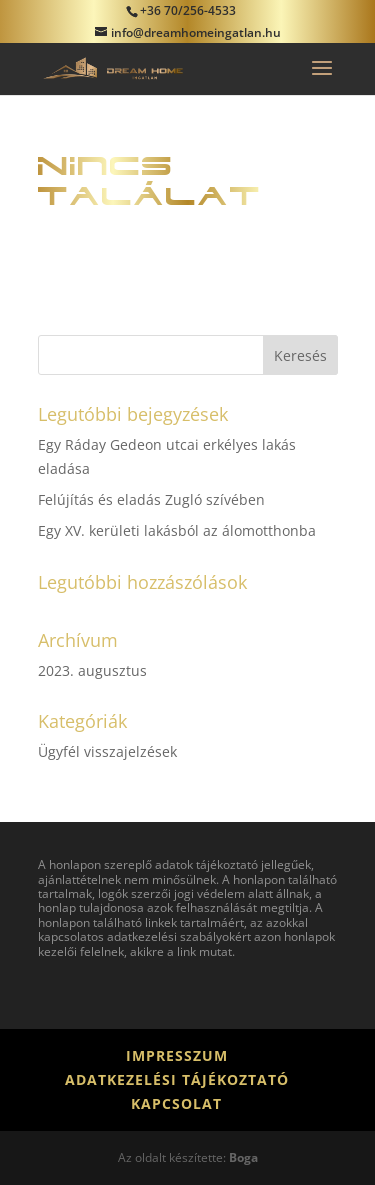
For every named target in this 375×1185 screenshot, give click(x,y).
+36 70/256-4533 (188, 10)
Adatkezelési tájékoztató (177, 1079)
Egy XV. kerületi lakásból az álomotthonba (177, 530)
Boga (243, 1157)
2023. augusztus (92, 670)
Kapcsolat (176, 1103)
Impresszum (177, 1055)
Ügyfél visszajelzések (107, 751)
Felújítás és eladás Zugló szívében (151, 499)
